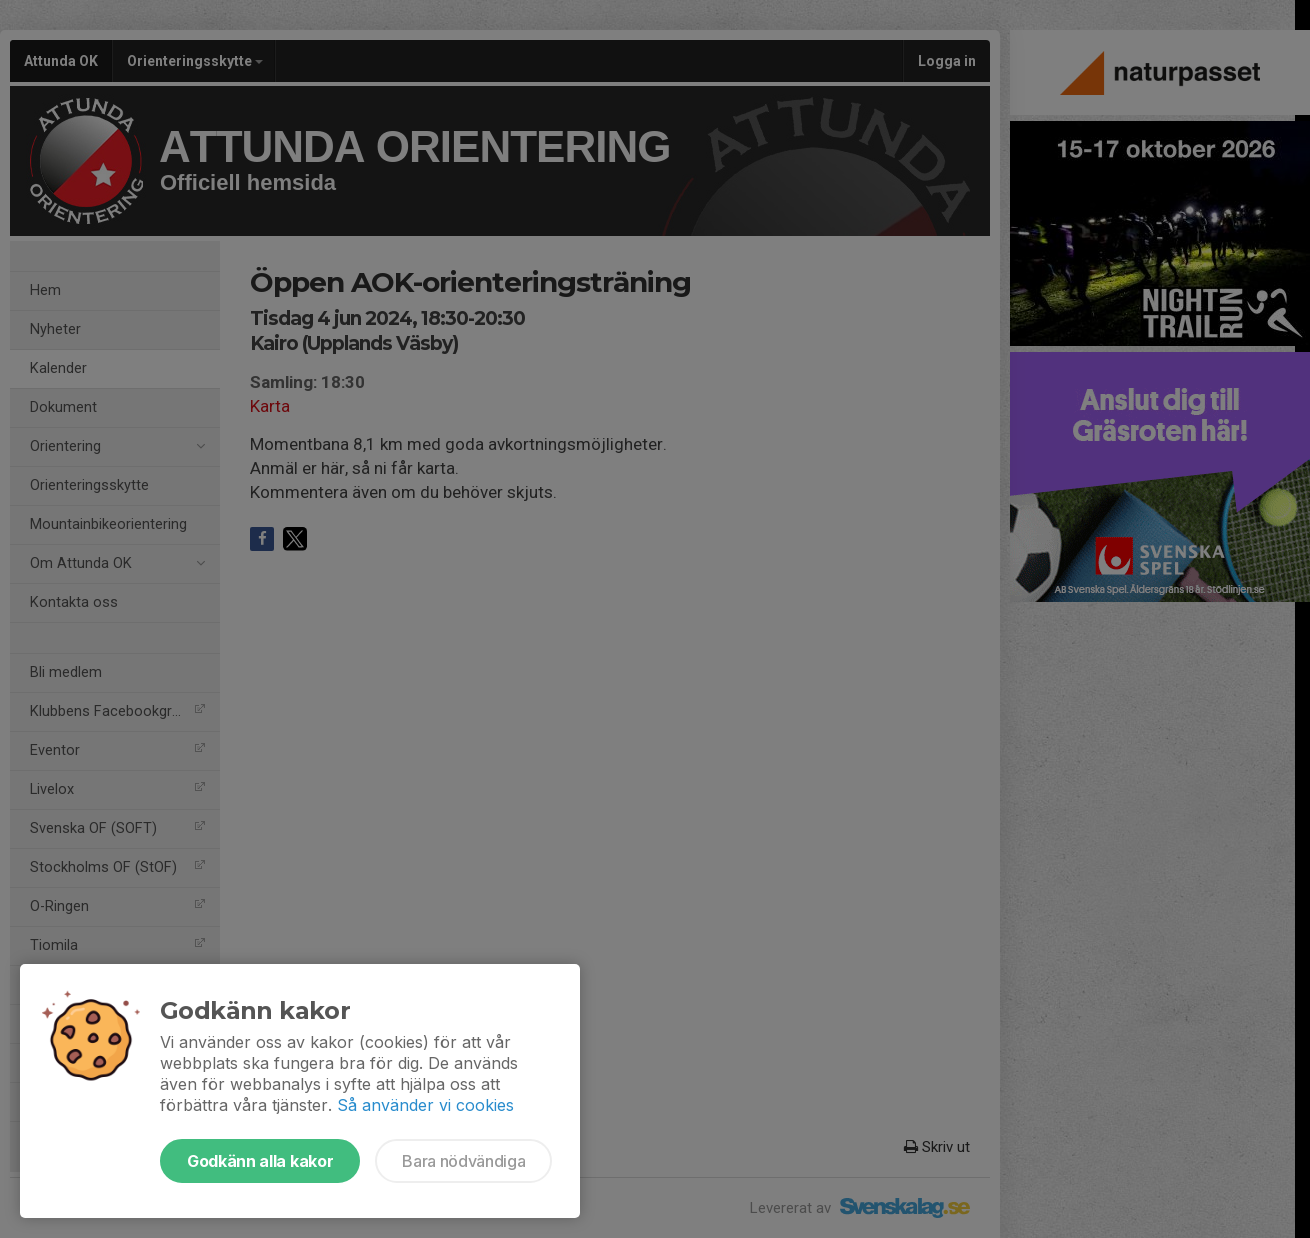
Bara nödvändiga (463, 1161)
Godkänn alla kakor (260, 1161)
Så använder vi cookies (425, 1105)
